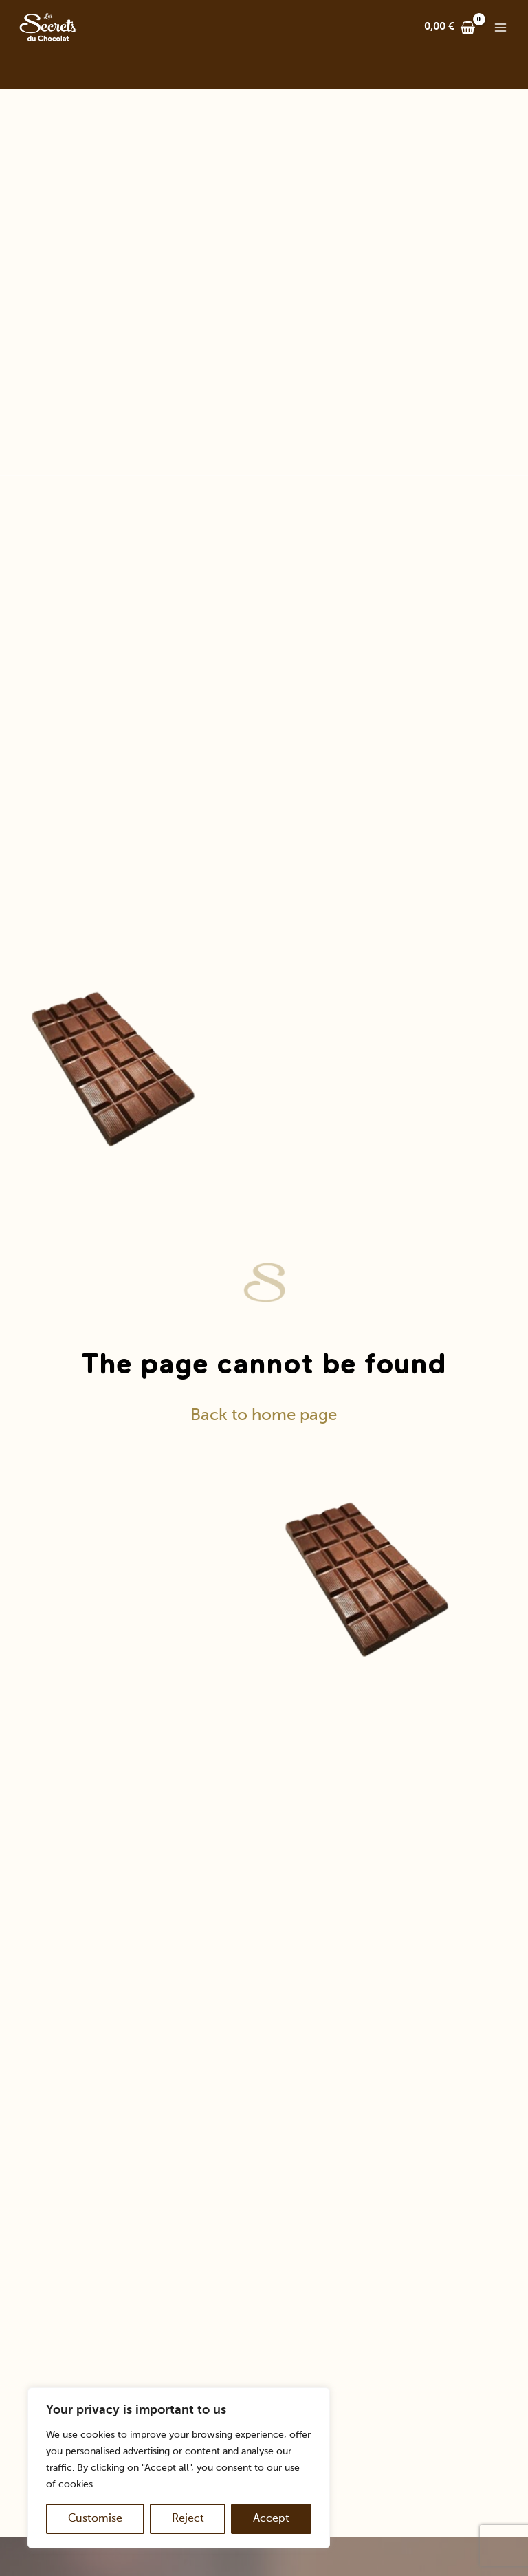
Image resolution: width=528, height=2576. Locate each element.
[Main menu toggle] (500, 27)
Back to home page (263, 1415)
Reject (188, 2518)
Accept (271, 2518)
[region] (179, 2467)
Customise (95, 2518)
